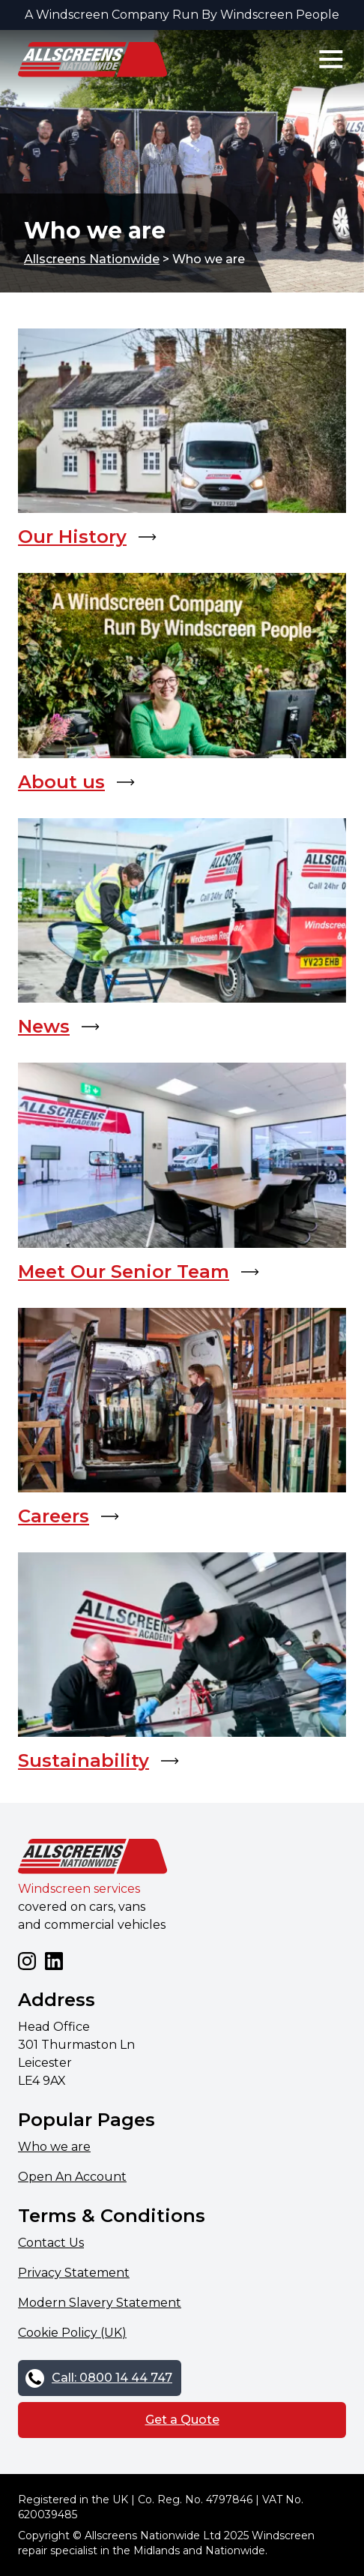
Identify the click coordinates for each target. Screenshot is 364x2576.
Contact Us (51, 2243)
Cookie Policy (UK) (72, 2333)
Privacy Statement (74, 2273)
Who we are (54, 2147)
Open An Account (72, 2177)
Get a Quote (182, 2420)
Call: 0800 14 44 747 (112, 2378)
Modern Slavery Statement (99, 2303)
